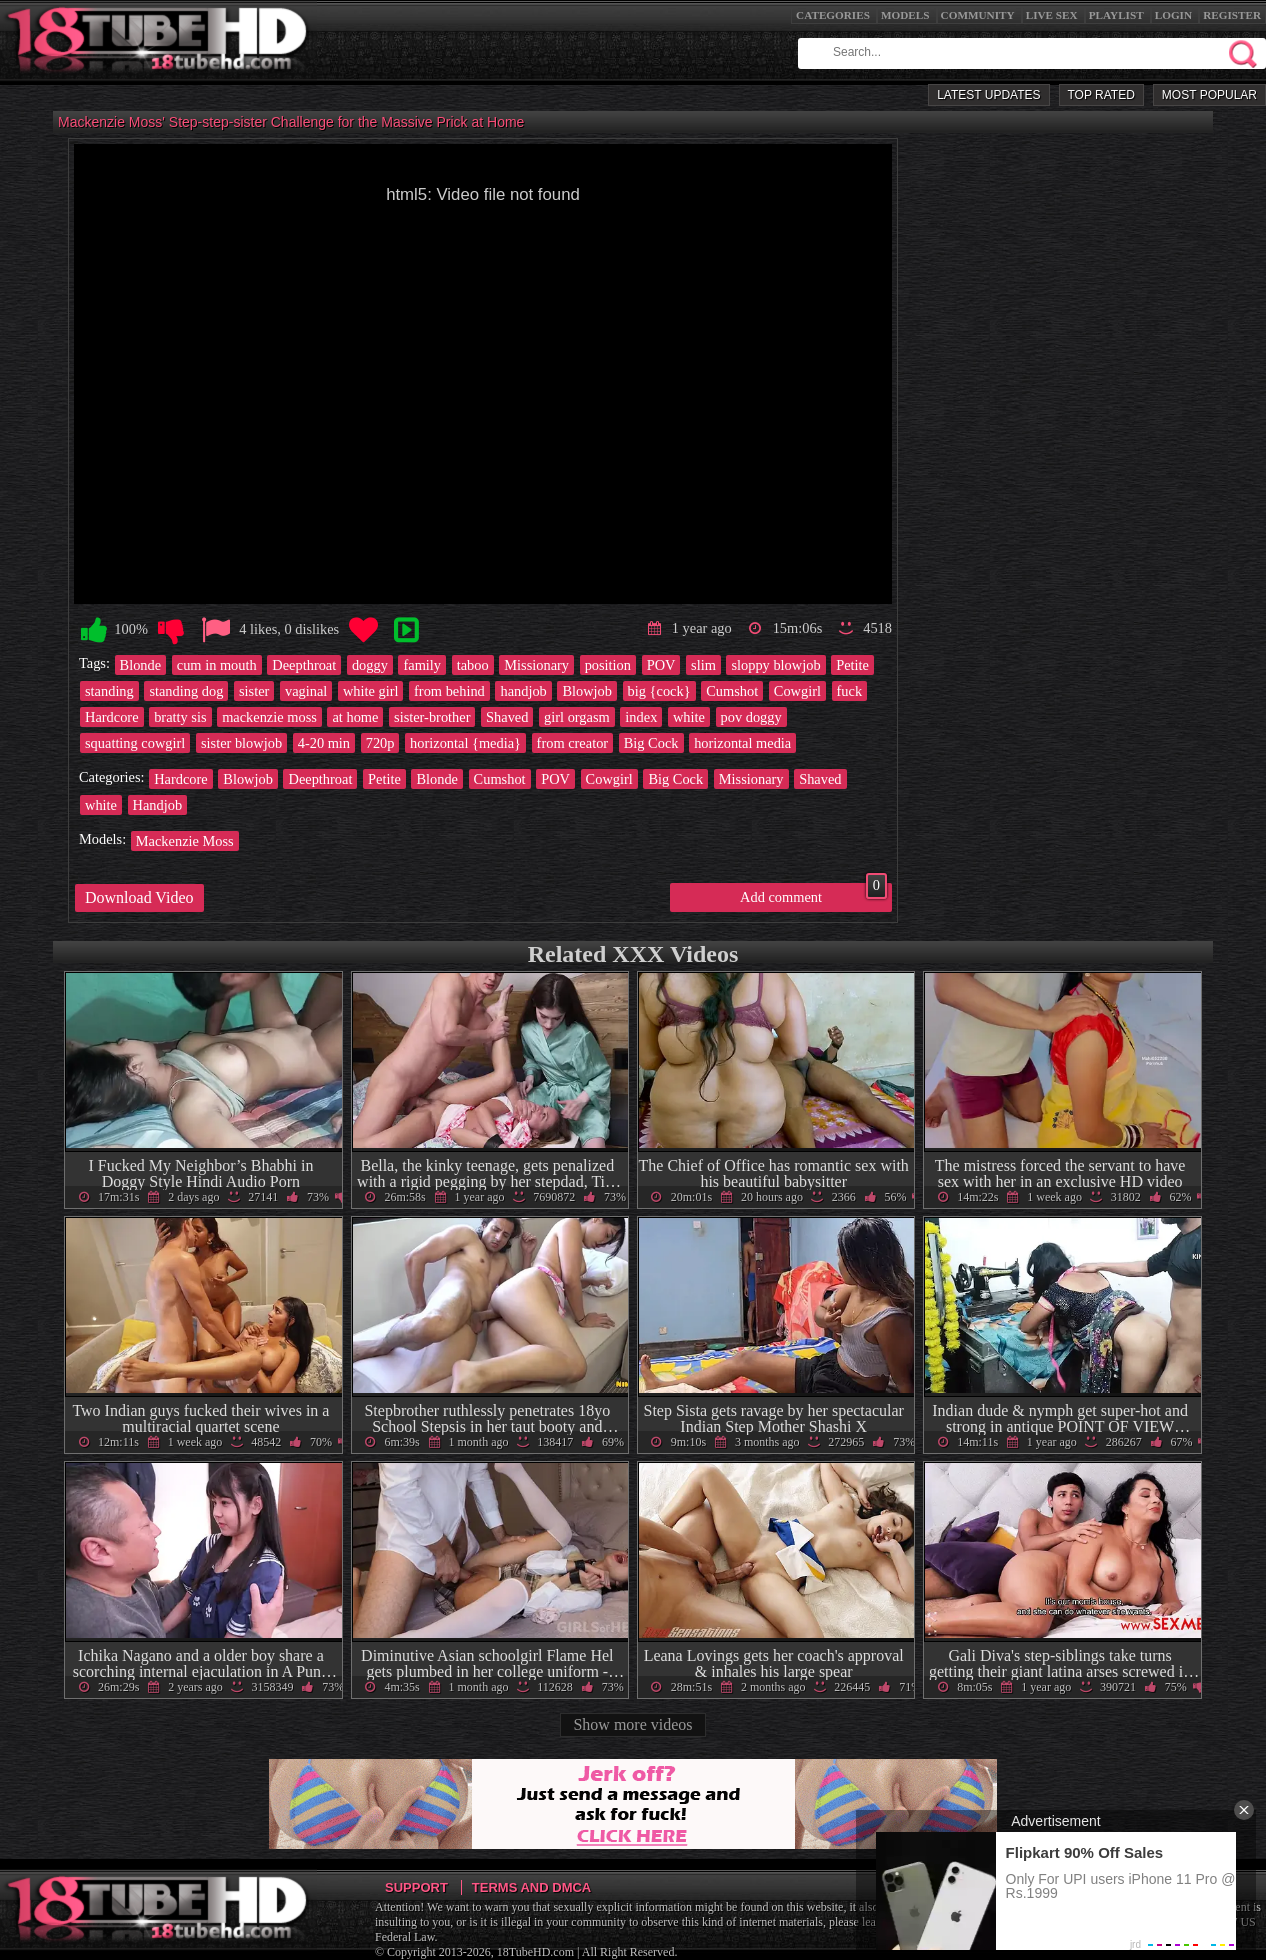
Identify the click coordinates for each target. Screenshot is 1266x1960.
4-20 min (324, 743)
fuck (850, 691)
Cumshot (732, 691)
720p (380, 743)
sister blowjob (241, 743)
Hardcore (112, 717)
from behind (449, 691)
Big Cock (651, 743)
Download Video (139, 897)
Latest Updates (988, 95)
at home (355, 717)
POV (661, 665)
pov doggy (751, 717)
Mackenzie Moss (185, 841)
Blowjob (587, 691)
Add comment (813, 894)
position (608, 665)
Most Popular (1209, 95)
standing (109, 691)
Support (416, 1887)
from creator (573, 743)
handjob (523, 691)
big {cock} (659, 691)
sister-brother (432, 717)
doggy (370, 665)
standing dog (186, 691)
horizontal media (742, 743)
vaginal (306, 691)
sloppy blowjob (775, 665)
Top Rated (1101, 95)
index (641, 717)
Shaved (507, 717)
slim (703, 665)
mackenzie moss (269, 717)
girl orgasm (577, 717)
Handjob (158, 805)
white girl (371, 691)
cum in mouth (217, 665)
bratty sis (180, 717)
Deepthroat (304, 665)
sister (254, 691)
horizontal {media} (465, 743)
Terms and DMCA (531, 1887)
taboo (473, 665)
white (689, 717)
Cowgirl (797, 691)
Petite (852, 665)
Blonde (141, 665)
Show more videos (632, 1724)
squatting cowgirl (135, 743)
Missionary (536, 665)
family (422, 665)
